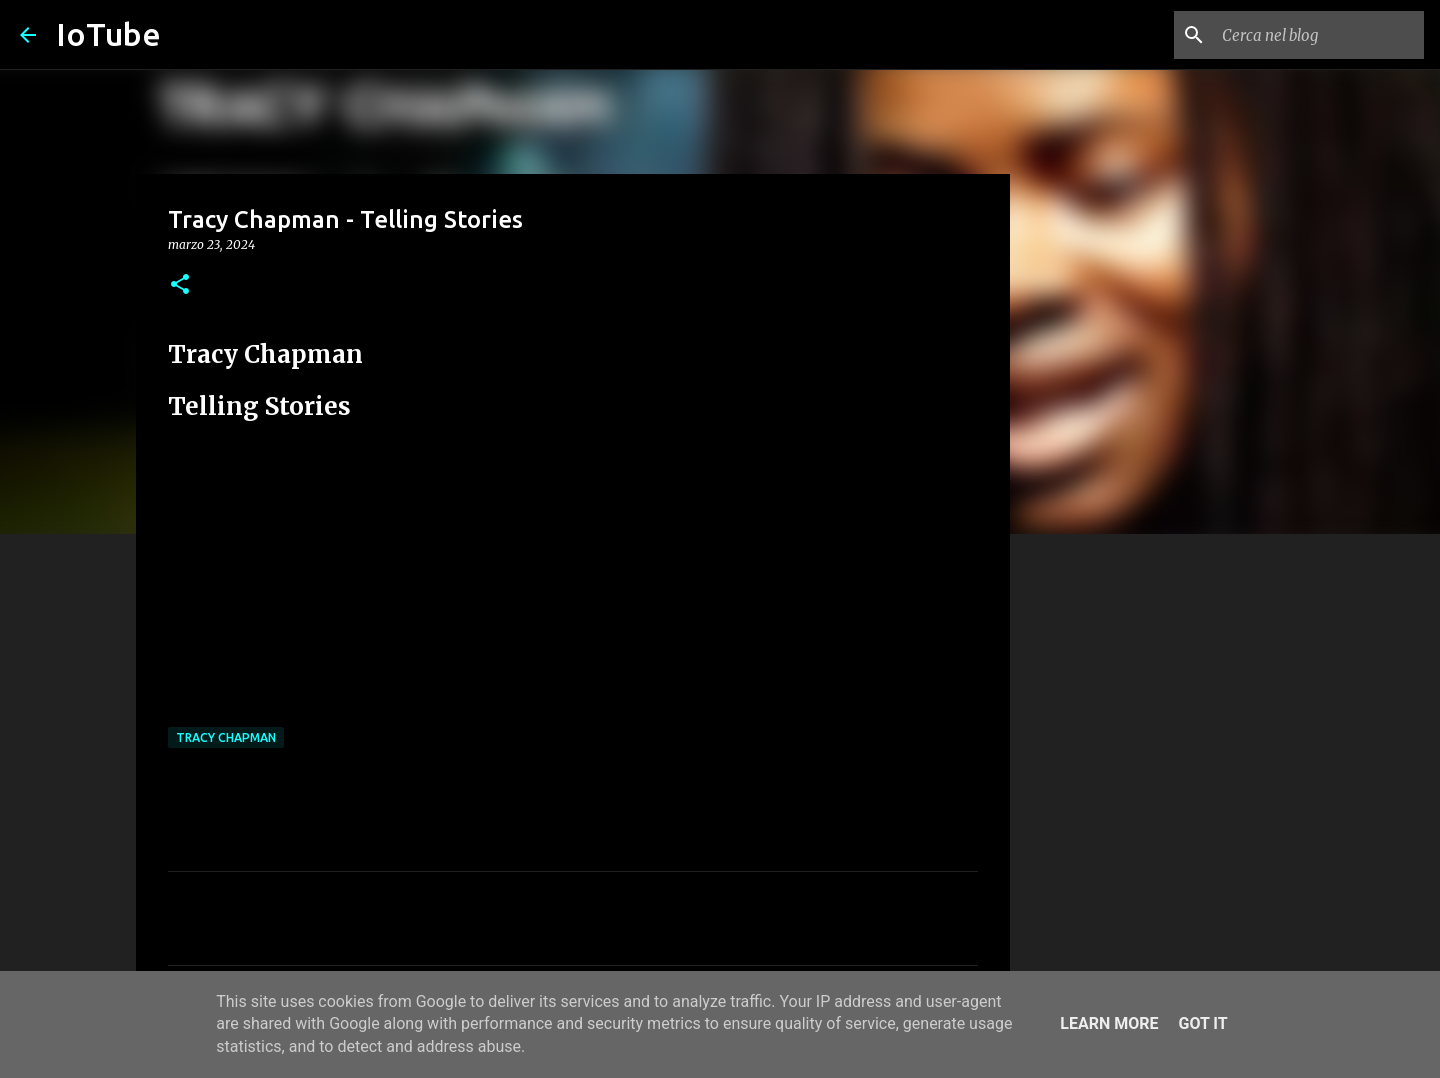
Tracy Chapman (226, 737)
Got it (1202, 1023)
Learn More (1109, 1023)
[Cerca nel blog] (1319, 35)
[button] (180, 285)
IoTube (108, 34)
